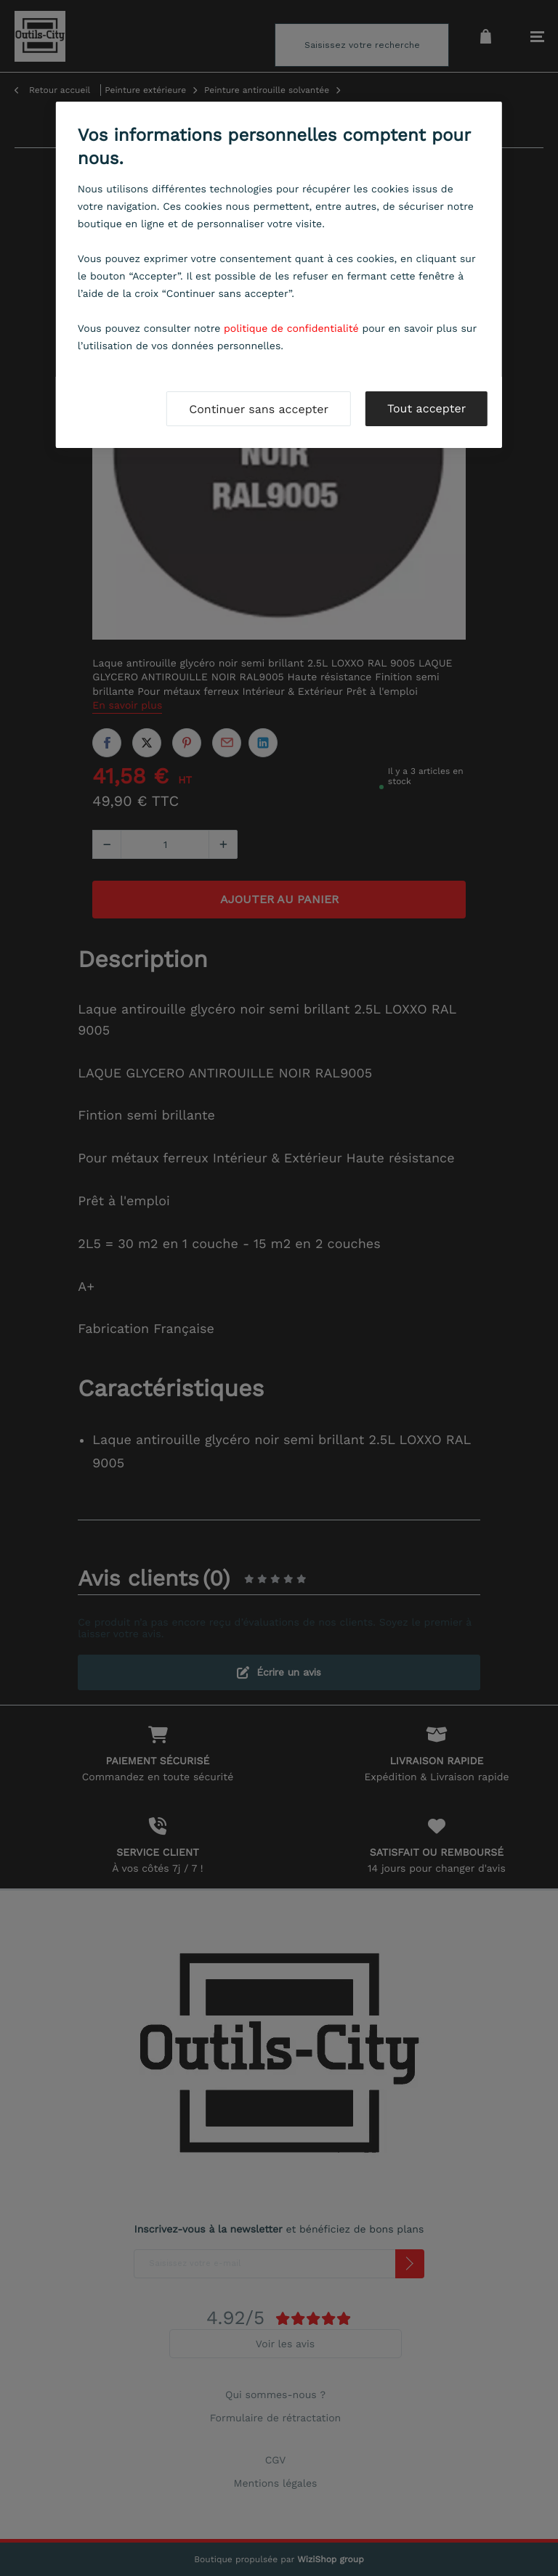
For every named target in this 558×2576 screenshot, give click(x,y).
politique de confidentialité (291, 329)
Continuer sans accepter (258, 409)
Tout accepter (426, 408)
